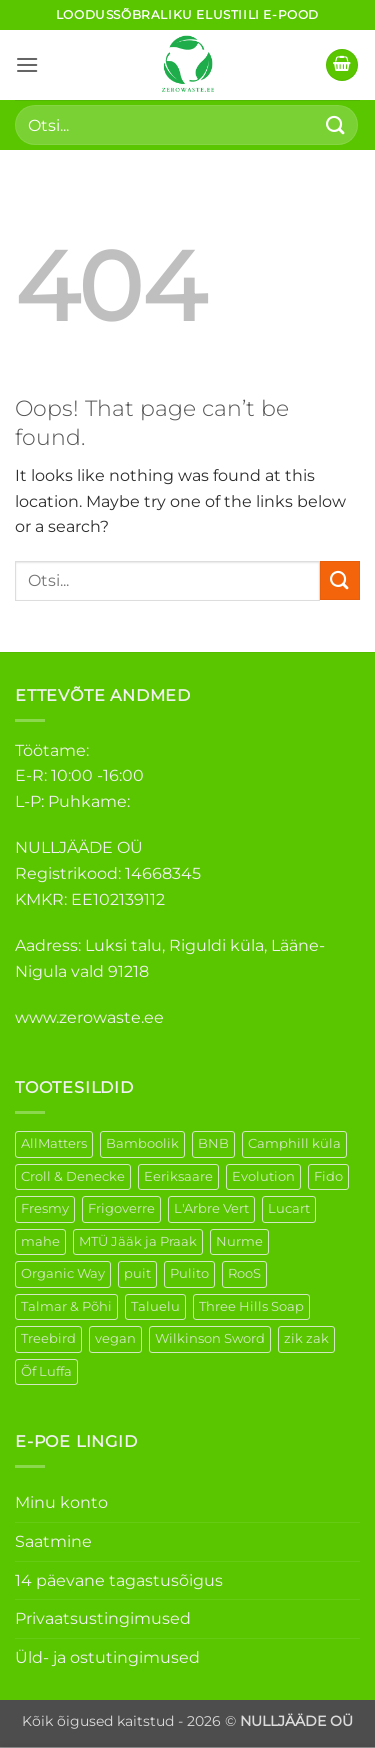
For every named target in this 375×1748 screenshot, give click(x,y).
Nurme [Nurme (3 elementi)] (239, 1241)
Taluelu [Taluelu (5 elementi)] (155, 1306)
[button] (27, 64)
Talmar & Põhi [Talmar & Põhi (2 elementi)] (66, 1306)
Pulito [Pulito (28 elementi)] (189, 1273)
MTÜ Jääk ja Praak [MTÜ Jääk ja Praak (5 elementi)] (138, 1241)
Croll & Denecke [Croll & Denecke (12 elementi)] (73, 1176)
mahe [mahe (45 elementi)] (40, 1241)
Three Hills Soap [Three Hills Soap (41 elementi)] (251, 1306)
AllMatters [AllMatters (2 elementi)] (54, 1143)
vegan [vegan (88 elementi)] (115, 1338)
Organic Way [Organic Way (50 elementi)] (63, 1273)
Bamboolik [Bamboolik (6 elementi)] (142, 1143)
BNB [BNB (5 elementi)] (213, 1143)
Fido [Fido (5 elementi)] (328, 1176)
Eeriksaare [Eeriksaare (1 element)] (178, 1176)
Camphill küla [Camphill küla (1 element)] (294, 1143)
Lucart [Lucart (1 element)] (289, 1208)
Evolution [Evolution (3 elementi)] (263, 1176)
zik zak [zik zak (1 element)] (306, 1338)
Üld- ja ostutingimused (107, 1657)
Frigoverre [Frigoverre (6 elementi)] (121, 1208)
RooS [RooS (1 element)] (244, 1273)
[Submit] (336, 124)
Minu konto (61, 1502)
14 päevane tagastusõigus (119, 1580)
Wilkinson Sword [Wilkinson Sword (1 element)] (210, 1338)
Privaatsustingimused (103, 1618)
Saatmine (53, 1541)
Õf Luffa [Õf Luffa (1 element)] (46, 1371)
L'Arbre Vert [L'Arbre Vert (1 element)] (211, 1208)
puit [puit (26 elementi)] (137, 1273)
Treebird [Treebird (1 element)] (48, 1338)
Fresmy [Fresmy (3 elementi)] (45, 1208)
